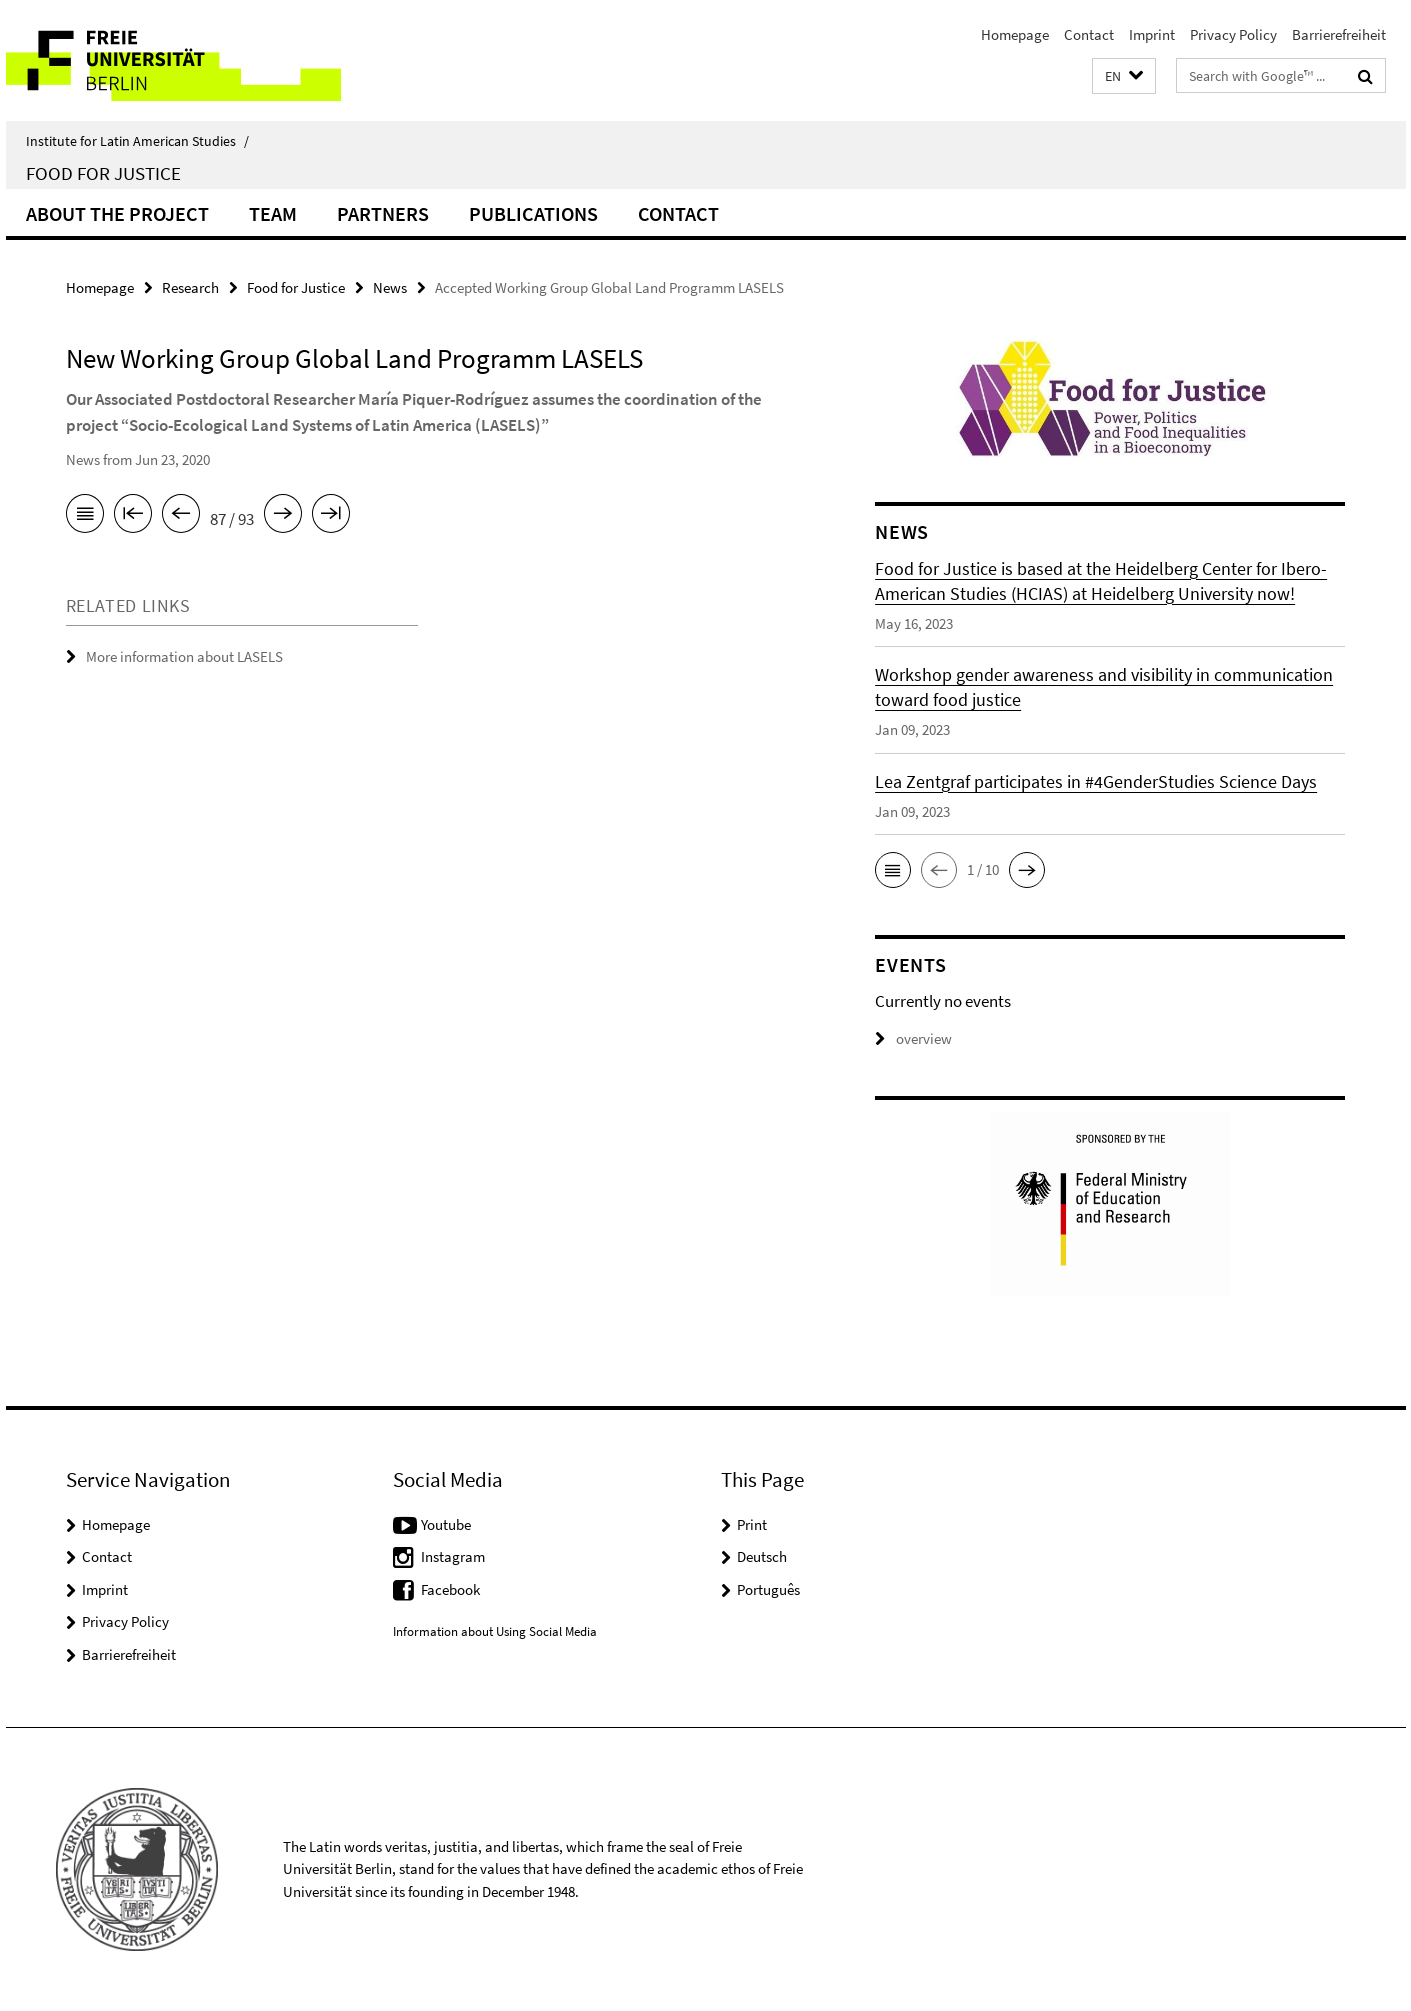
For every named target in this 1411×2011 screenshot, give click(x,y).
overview (913, 1038)
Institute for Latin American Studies (137, 141)
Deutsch (762, 1556)
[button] (1124, 76)
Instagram (453, 1556)
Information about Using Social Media (495, 1631)
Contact (1089, 34)
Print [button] (752, 1524)
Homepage (1015, 34)
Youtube (446, 1524)
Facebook (450, 1589)
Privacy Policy (1233, 34)
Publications (533, 213)
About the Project (117, 213)
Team (273, 213)
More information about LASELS (184, 656)
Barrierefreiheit (1339, 34)
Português (768, 1589)
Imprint (1152, 34)
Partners (383, 213)
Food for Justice (103, 173)
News (390, 287)
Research (190, 287)
